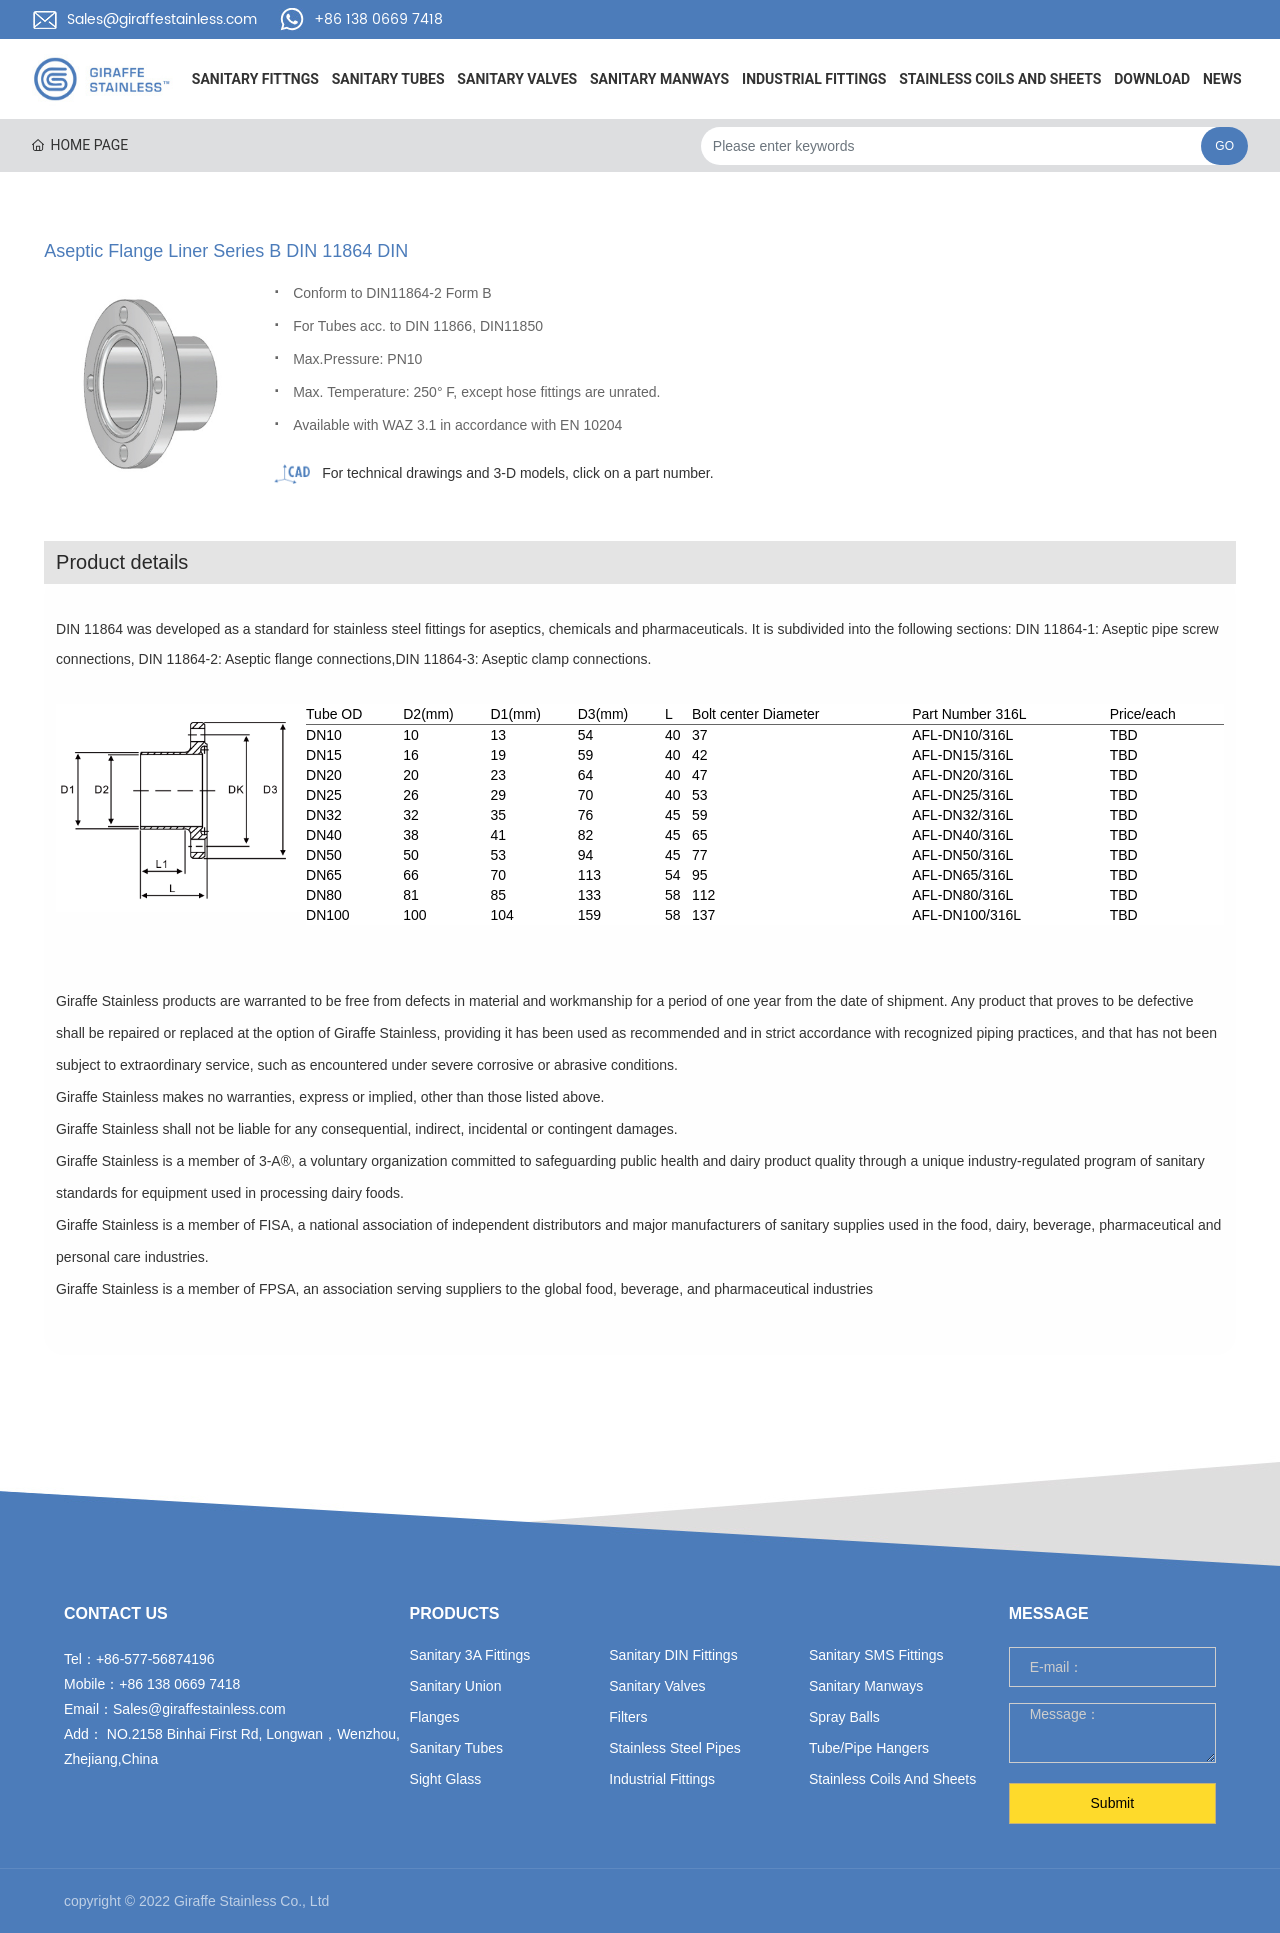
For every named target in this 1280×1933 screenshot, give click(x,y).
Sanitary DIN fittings (673, 1655)
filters (628, 1717)
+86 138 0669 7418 (378, 19)
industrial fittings (662, 1779)
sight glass (446, 1779)
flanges (435, 1717)
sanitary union (456, 1686)
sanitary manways (866, 1686)
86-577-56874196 (159, 1659)
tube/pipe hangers (869, 1748)
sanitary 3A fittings (470, 1655)
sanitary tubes (456, 1748)
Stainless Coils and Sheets (892, 1779)
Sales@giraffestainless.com (162, 19)
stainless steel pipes (675, 1748)
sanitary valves (657, 1686)
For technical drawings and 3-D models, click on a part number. (517, 473)
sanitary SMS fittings (876, 1655)
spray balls (844, 1717)
